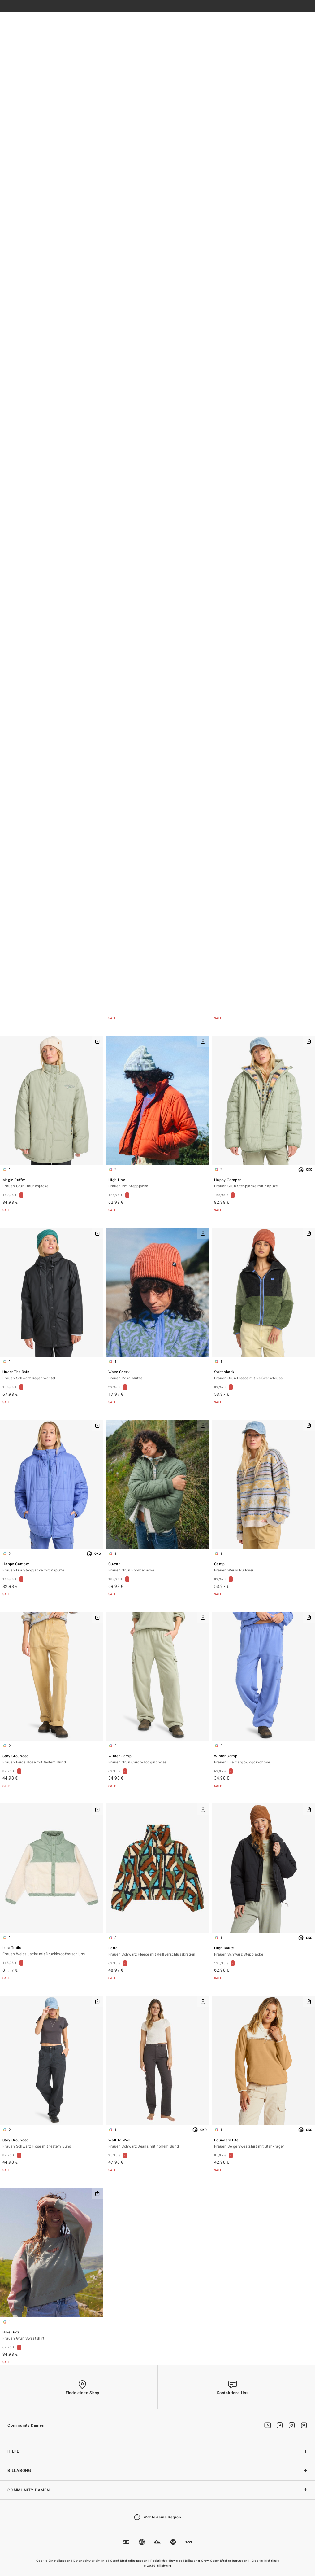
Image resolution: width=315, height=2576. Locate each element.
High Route (263, 1951)
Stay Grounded (51, 1759)
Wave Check (157, 1375)
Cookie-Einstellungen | (54, 2561)
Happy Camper (263, 1183)
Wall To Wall (157, 2143)
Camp (263, 1567)
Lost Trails (51, 1951)
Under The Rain (51, 1375)
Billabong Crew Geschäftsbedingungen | (217, 2561)
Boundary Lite (263, 2143)
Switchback (263, 1375)
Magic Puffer (51, 1183)
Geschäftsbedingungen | (130, 2561)
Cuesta (157, 1567)
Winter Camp (157, 1759)
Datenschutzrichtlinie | (91, 2561)
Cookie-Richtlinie (265, 2561)
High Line (157, 1183)
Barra (157, 1951)
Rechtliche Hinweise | (167, 2561)
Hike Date (51, 2335)
